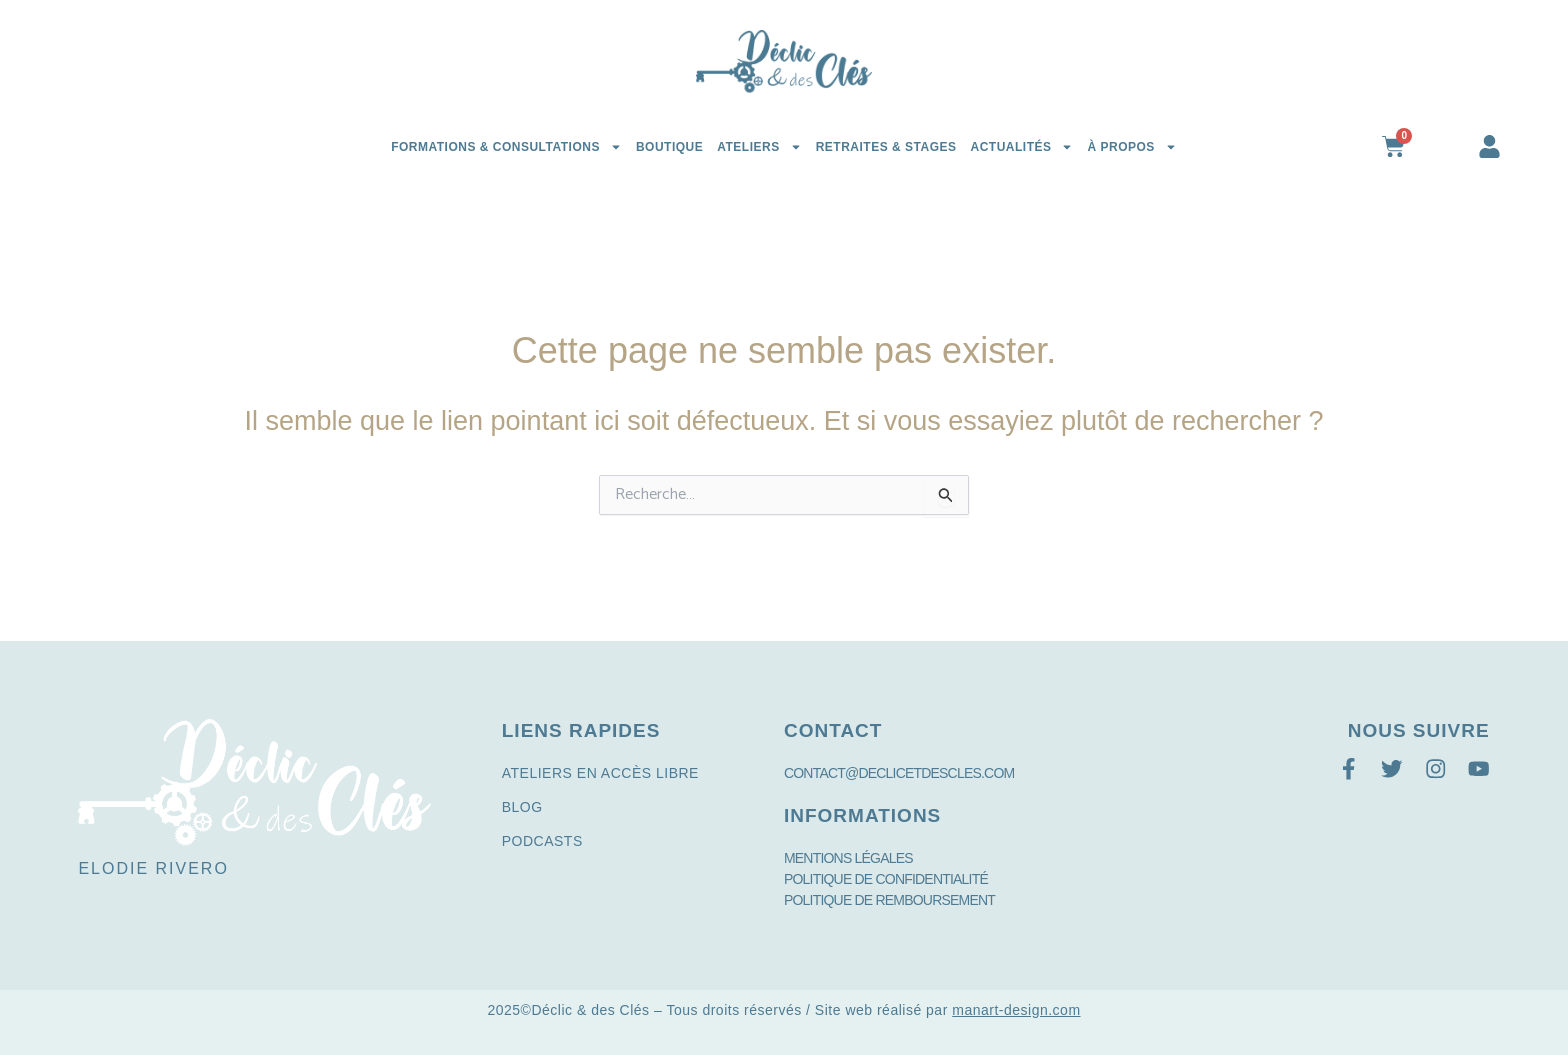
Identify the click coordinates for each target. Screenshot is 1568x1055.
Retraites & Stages (886, 147)
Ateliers (759, 147)
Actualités (1021, 147)
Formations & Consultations (506, 147)
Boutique (669, 147)
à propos (1131, 147)
